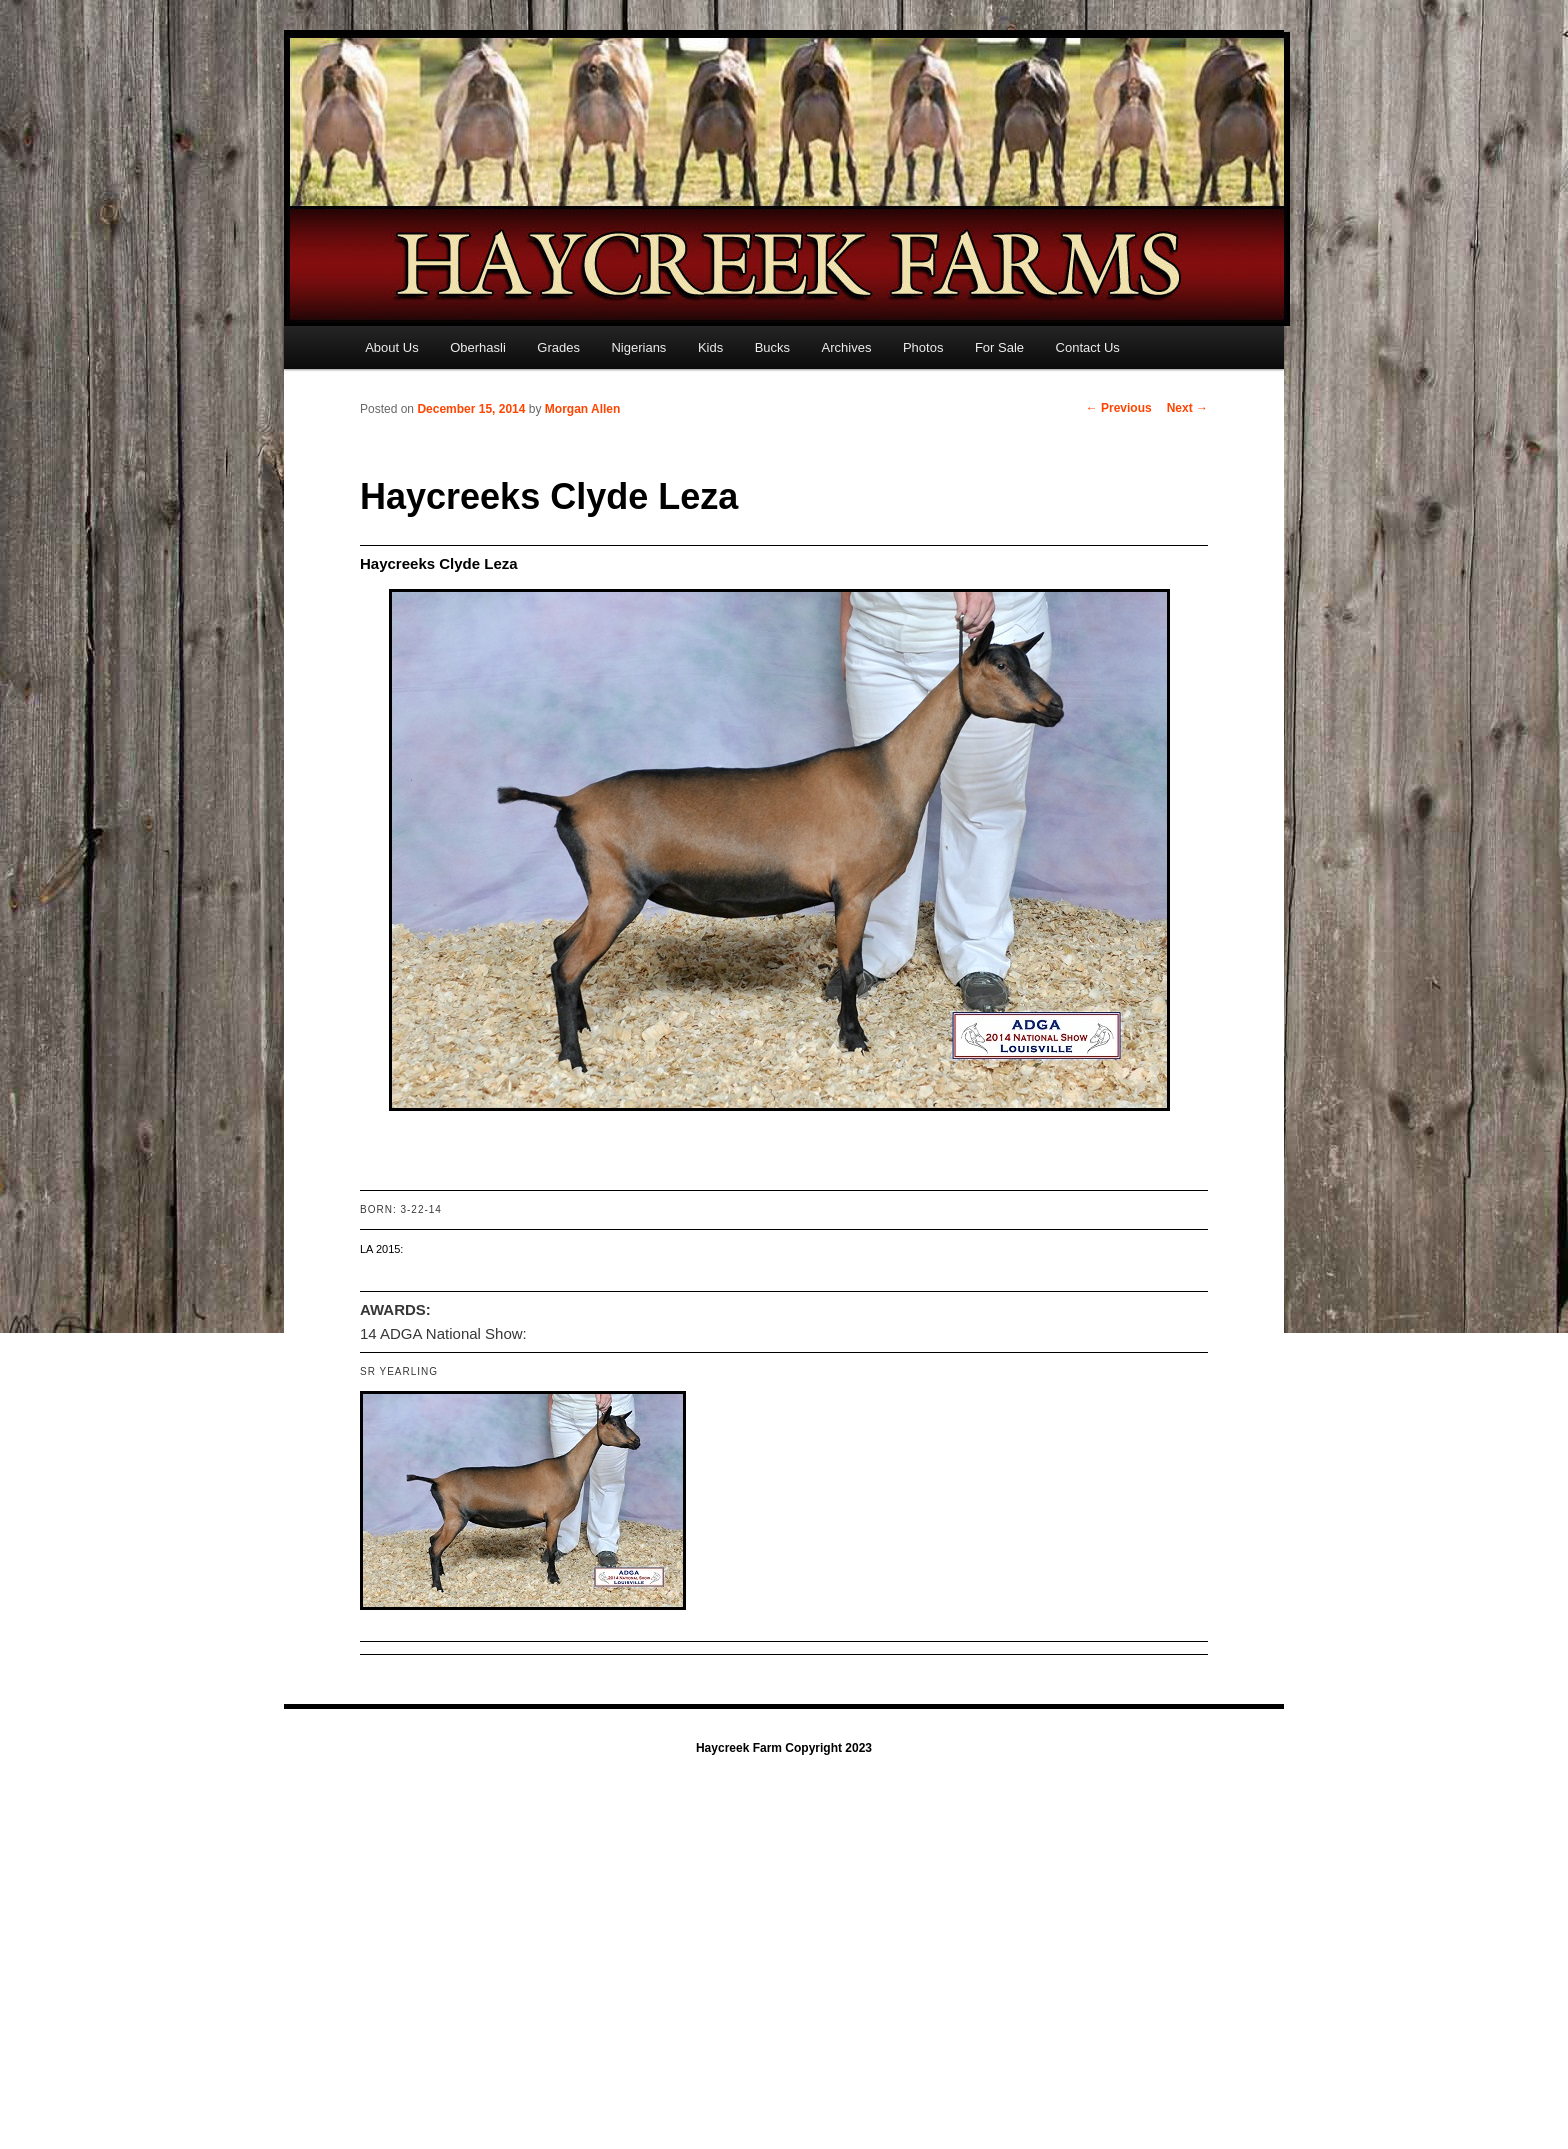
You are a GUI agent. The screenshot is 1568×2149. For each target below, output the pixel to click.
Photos (923, 347)
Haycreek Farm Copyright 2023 (784, 1748)
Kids (710, 347)
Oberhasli (478, 347)
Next (1187, 408)
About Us (391, 347)
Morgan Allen (583, 409)
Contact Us (1088, 347)
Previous (1119, 408)
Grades (558, 347)
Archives (847, 347)
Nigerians (638, 347)
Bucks (772, 347)
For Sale (999, 347)
